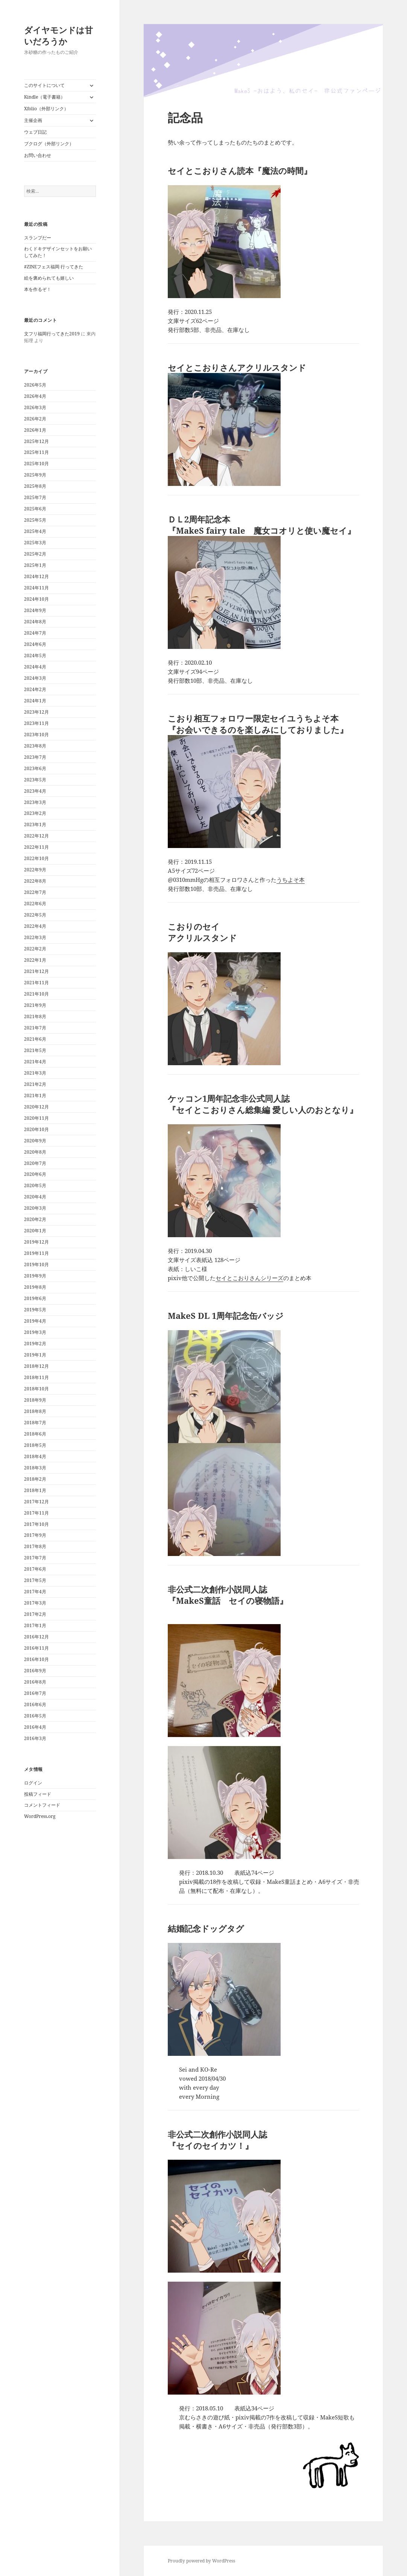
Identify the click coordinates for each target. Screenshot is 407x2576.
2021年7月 (35, 1028)
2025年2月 (35, 554)
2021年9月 (35, 1005)
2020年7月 (35, 1163)
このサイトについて (44, 85)
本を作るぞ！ (37, 289)
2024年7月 (35, 633)
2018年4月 (35, 1456)
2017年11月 (36, 1513)
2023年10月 (36, 734)
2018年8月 (35, 1411)
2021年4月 (35, 1061)
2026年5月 (35, 385)
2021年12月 (36, 971)
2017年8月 (35, 1546)
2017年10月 (36, 1524)
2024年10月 (36, 599)
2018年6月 (35, 1434)
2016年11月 (36, 1648)
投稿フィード (37, 1794)
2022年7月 (35, 892)
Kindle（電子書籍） (44, 97)
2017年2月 (35, 1614)
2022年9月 (35, 869)
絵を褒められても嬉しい (49, 278)
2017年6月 (35, 1569)
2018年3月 (35, 1468)
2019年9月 (35, 1276)
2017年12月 (36, 1501)
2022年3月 (35, 937)
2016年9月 (35, 1670)
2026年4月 (35, 396)
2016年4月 (35, 1727)
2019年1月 (35, 1355)
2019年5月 (35, 1309)
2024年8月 (35, 621)
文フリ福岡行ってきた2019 (52, 333)
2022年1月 (35, 960)
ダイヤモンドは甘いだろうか (58, 35)
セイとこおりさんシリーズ (249, 1278)
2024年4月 (35, 667)
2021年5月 (35, 1050)
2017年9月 (35, 1535)
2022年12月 (36, 836)
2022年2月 (35, 948)
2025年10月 (36, 463)
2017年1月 (35, 1625)
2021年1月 (35, 1095)
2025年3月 (35, 542)
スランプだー (37, 237)
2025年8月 (35, 486)
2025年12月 (36, 441)
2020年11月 (36, 1118)
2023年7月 (35, 757)
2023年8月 (35, 746)
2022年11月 (36, 847)
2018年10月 (36, 1388)
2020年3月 (35, 1208)
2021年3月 (35, 1073)
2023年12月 (36, 712)
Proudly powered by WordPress (201, 2561)
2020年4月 (35, 1197)
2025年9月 (35, 475)
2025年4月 (35, 531)
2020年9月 (35, 1140)
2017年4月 (35, 1591)
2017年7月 (35, 1557)
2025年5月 (35, 520)
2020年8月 (35, 1152)
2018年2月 (35, 1479)
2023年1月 (35, 824)
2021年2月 (35, 1084)
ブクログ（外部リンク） (49, 143)
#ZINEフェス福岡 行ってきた (53, 266)
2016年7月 (35, 1693)
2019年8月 (35, 1287)
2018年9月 (35, 1400)
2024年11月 (36, 588)
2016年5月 (35, 1716)
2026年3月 (35, 407)
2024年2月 (35, 689)
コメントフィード (42, 1805)
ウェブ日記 (35, 132)
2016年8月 (35, 1682)
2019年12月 (36, 1242)
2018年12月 (36, 1366)
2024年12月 (36, 576)
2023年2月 (35, 813)
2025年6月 (35, 508)
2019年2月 (35, 1343)
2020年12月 (36, 1107)
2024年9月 (35, 610)
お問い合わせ (37, 155)
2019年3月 (35, 1332)
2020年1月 (35, 1230)
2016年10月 (36, 1659)
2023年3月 (35, 802)
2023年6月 (35, 768)
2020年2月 (35, 1219)
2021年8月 (35, 1016)
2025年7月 (35, 497)
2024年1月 (35, 700)
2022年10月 (36, 858)
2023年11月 (36, 723)
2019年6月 (35, 1298)
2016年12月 (36, 1637)
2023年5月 (35, 779)
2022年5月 (35, 915)
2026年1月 (35, 430)
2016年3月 (35, 1738)
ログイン (33, 1783)
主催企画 (33, 120)
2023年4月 (35, 791)
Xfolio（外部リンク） (46, 108)
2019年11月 (36, 1253)
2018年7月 (35, 1422)
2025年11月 (36, 452)
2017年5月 (35, 1580)
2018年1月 (35, 1490)
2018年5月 (35, 1445)
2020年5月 (35, 1185)
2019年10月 (36, 1264)
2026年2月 (35, 419)
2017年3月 (35, 1603)
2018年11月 (36, 1377)
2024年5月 (35, 655)
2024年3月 (35, 678)
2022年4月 (35, 926)
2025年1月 (35, 565)
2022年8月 (35, 881)
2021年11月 (36, 982)
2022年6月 (35, 903)
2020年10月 (36, 1129)
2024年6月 (35, 644)
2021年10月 (36, 994)
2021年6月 (35, 1039)
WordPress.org (39, 1816)
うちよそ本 (290, 879)
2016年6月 (35, 1704)
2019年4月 (35, 1321)
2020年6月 (35, 1174)
